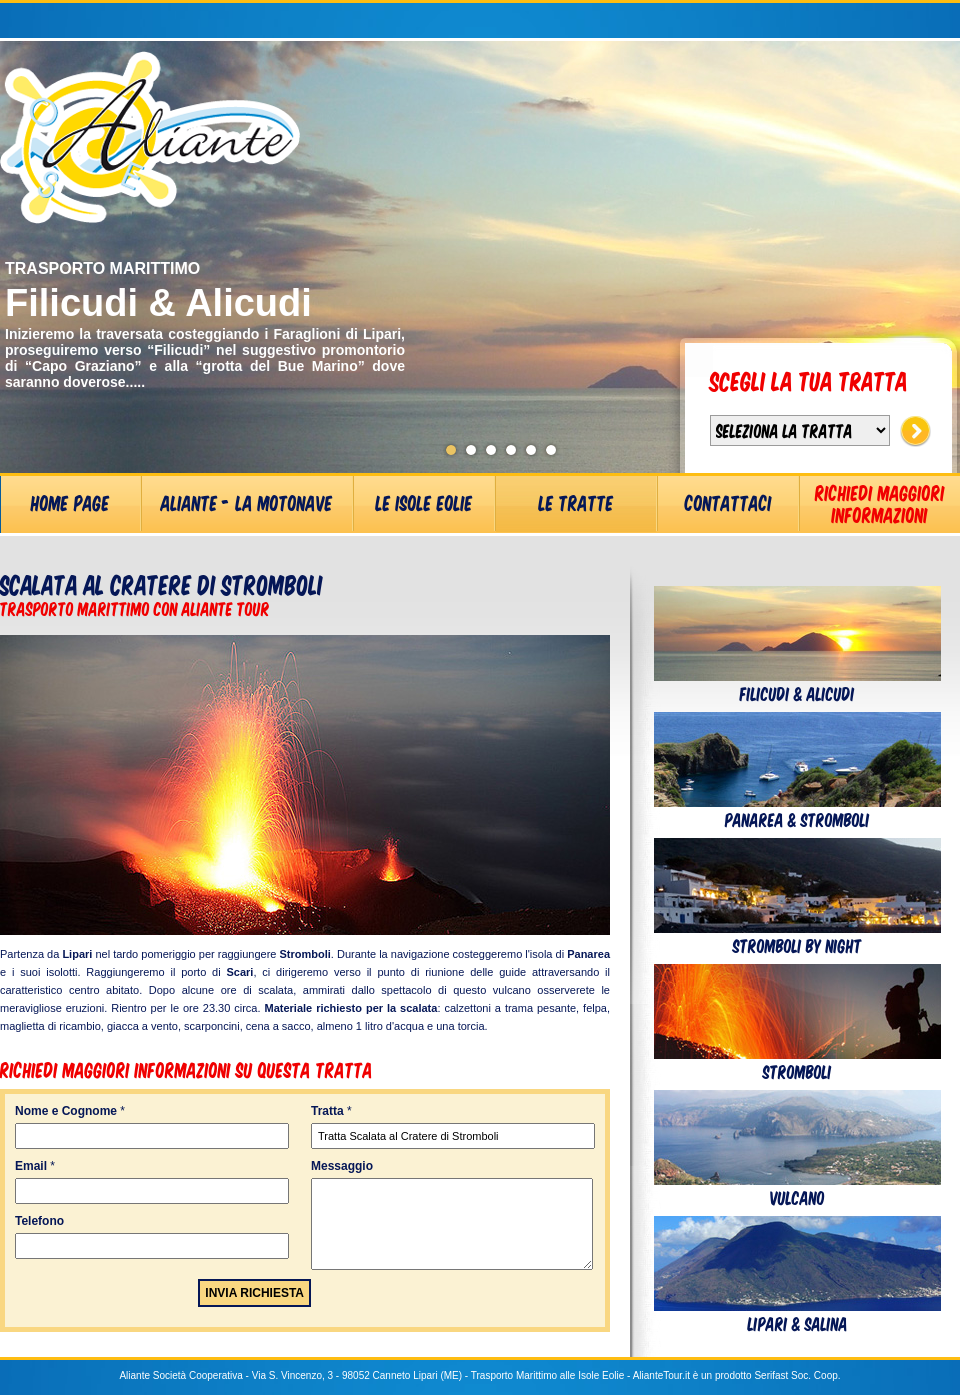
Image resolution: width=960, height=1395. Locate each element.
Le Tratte (576, 502)
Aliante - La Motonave (247, 502)
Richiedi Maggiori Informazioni (880, 503)
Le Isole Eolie (424, 502)
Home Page (70, 502)
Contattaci (728, 502)
